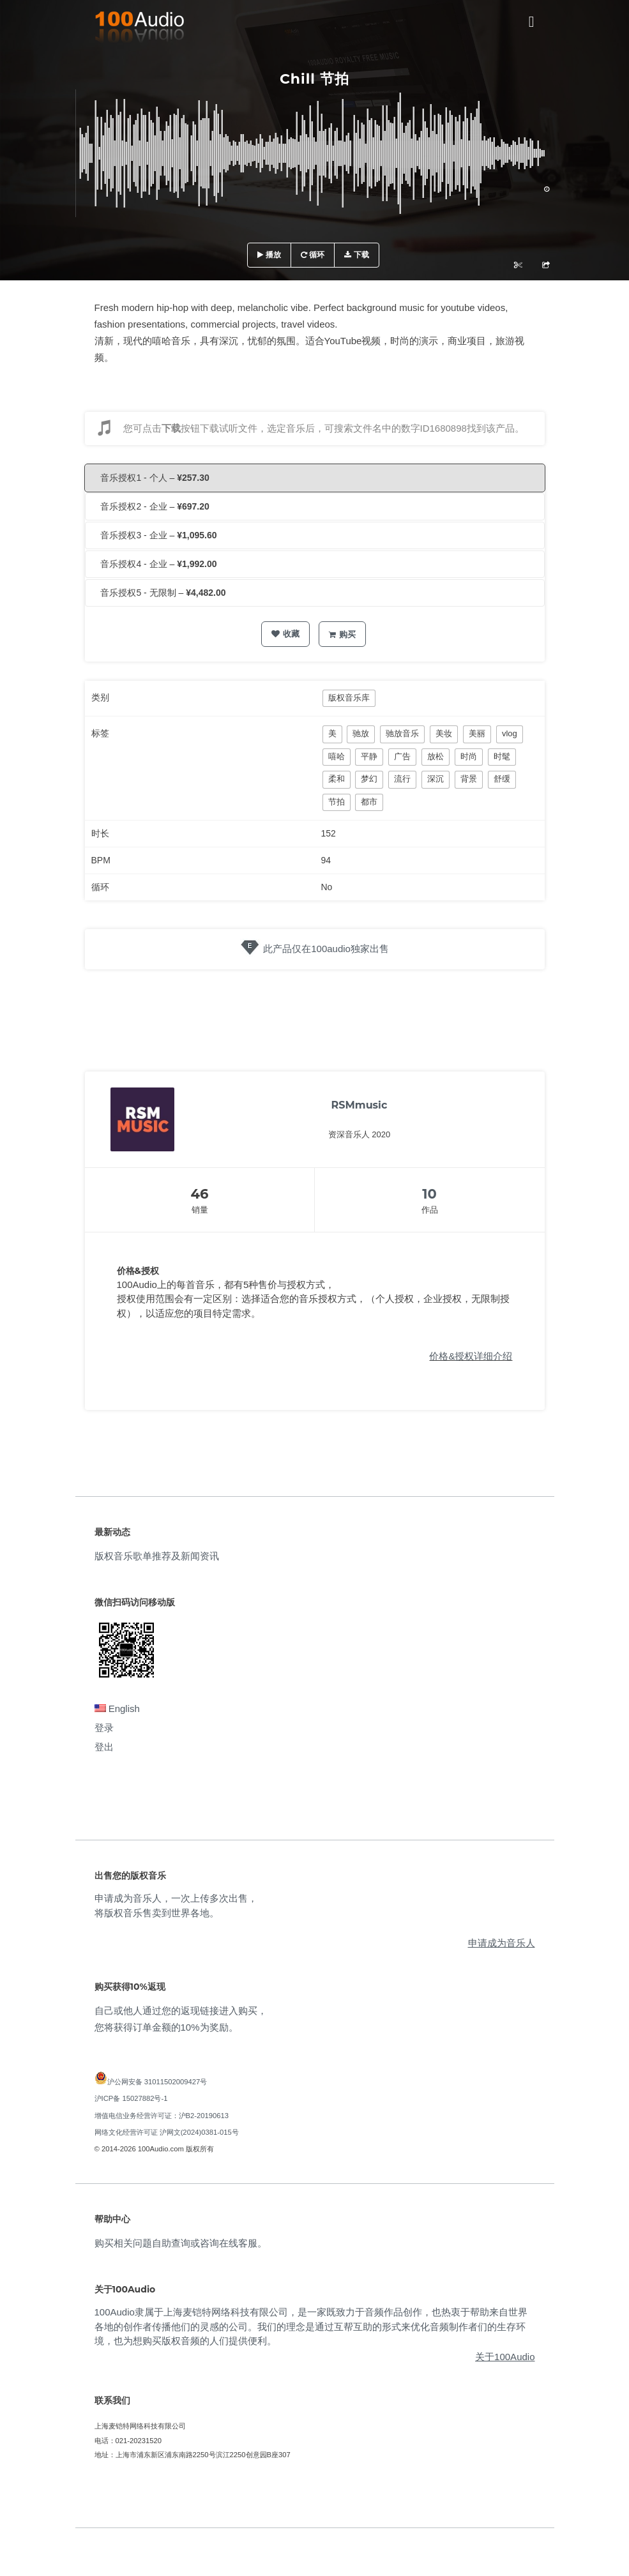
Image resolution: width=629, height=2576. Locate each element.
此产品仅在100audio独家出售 (326, 948)
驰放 (360, 733)
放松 (435, 756)
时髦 (502, 756)
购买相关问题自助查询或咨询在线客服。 (181, 2243)
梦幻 (369, 779)
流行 (402, 779)
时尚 (468, 756)
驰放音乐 (402, 733)
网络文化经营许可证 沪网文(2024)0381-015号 (167, 2132)
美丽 (477, 733)
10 (429, 1194)
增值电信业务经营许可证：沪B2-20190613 (162, 2115)
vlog (509, 733)
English (117, 1708)
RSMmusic (359, 1105)
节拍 (336, 802)
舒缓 (502, 779)
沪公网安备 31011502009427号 (157, 2082)
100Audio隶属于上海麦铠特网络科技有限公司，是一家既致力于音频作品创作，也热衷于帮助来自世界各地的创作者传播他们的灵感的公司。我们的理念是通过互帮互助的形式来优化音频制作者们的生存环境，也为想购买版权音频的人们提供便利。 (311, 2326)
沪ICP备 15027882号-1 (131, 2098)
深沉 (435, 779)
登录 (104, 1727)
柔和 (336, 779)
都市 (369, 802)
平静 (369, 756)
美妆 (444, 733)
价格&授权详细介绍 (470, 1356)
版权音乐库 (349, 697)
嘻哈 (336, 756)
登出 (104, 1746)
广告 (402, 756)
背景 (468, 779)
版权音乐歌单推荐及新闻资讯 (157, 1555)
